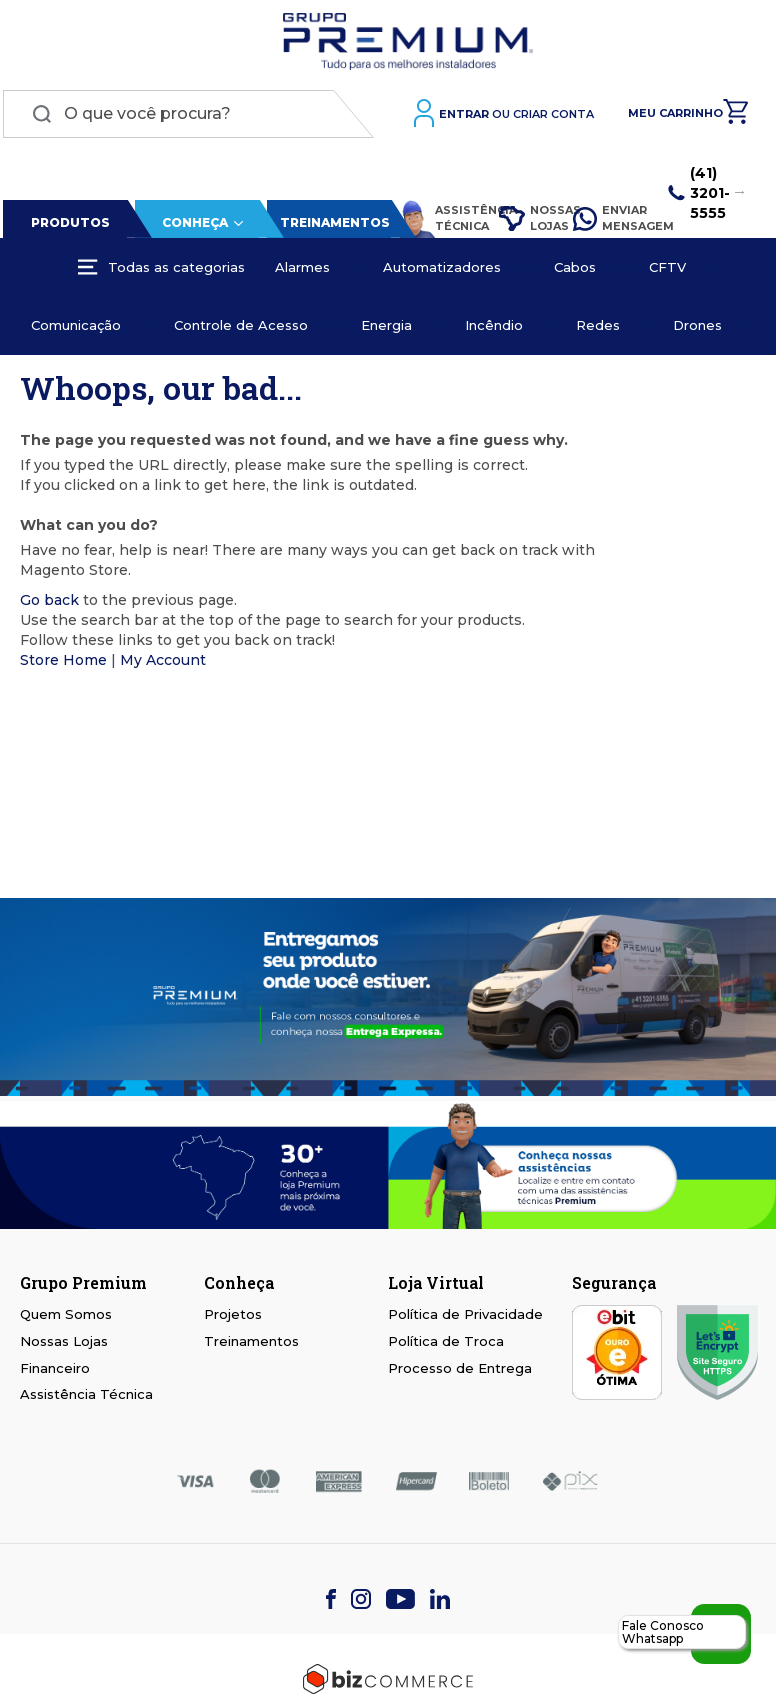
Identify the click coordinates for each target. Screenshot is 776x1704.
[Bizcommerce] (388, 1679)
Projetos (233, 1314)
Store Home (63, 663)
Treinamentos (332, 225)
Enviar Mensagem (608, 221)
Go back (49, 603)
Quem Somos (66, 1314)
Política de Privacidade (465, 1314)
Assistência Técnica (437, 222)
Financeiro (55, 1368)
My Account (163, 663)
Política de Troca (446, 1341)
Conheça (192, 225)
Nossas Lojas (524, 221)
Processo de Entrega (460, 1368)
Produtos (68, 225)
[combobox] (188, 117)
